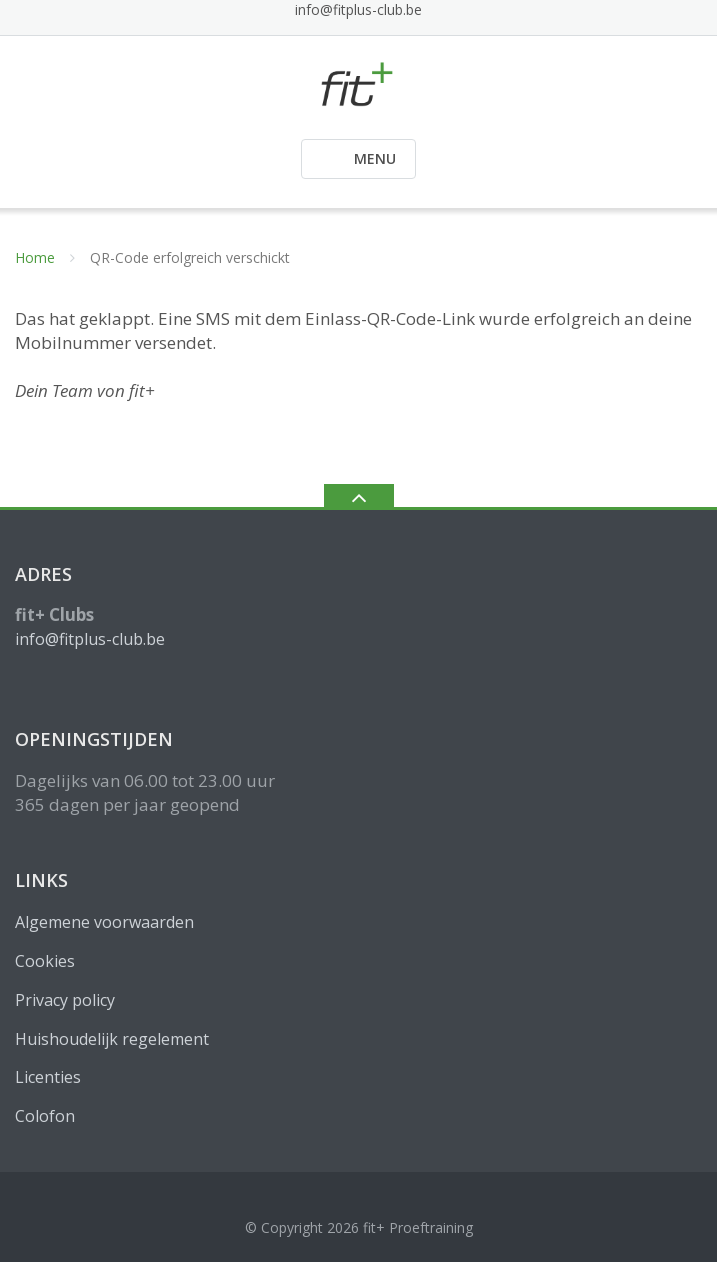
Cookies (45, 961)
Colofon (45, 1116)
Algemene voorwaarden (104, 922)
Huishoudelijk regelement (112, 1039)
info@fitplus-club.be (358, 9)
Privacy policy (65, 1000)
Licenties (48, 1077)
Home (35, 257)
